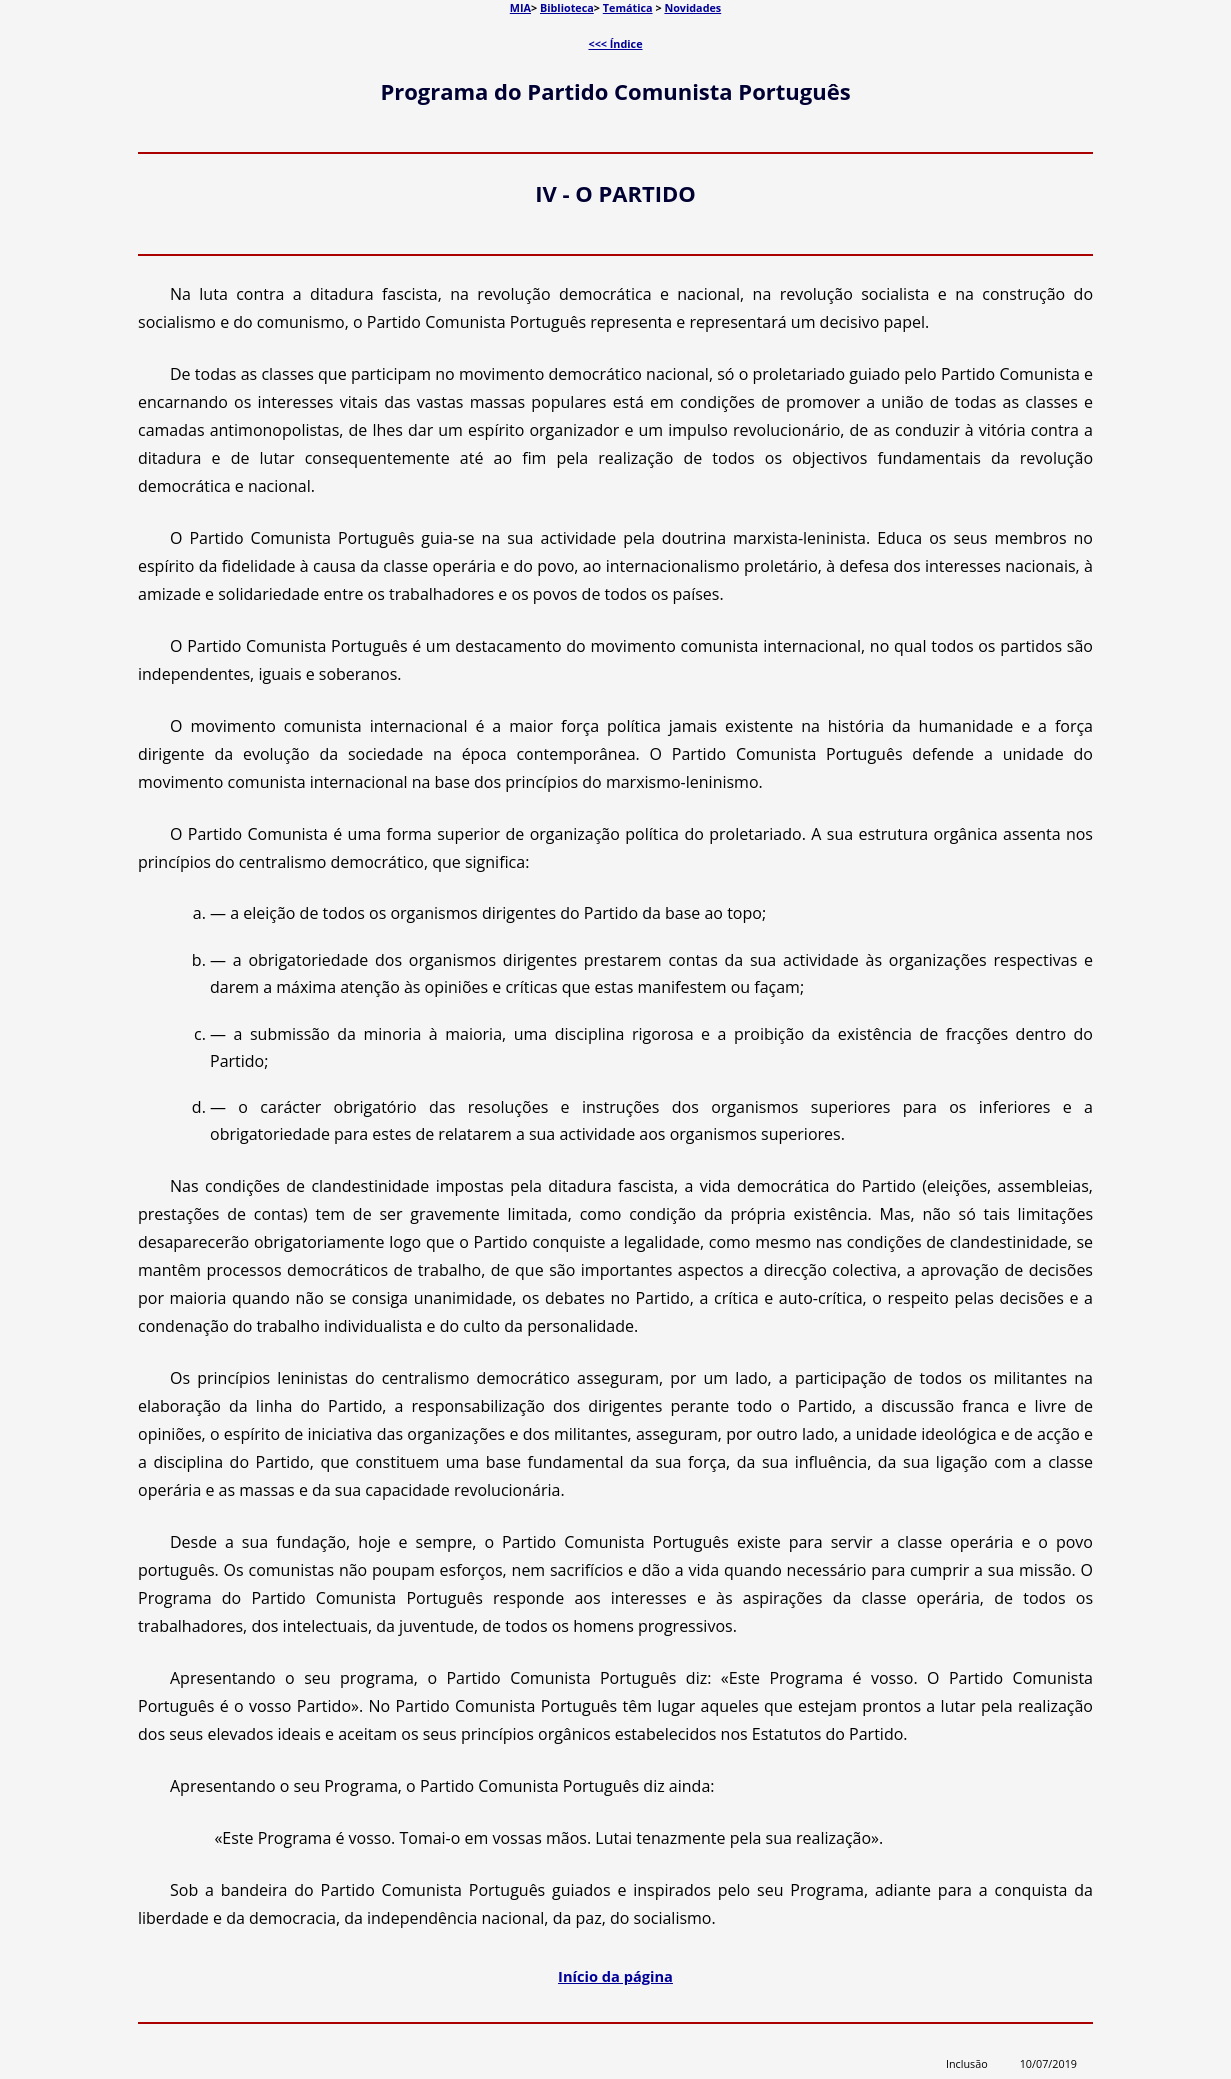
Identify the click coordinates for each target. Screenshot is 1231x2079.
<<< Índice (615, 43)
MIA (520, 7)
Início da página (615, 1976)
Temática (628, 7)
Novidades (692, 7)
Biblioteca (567, 7)
